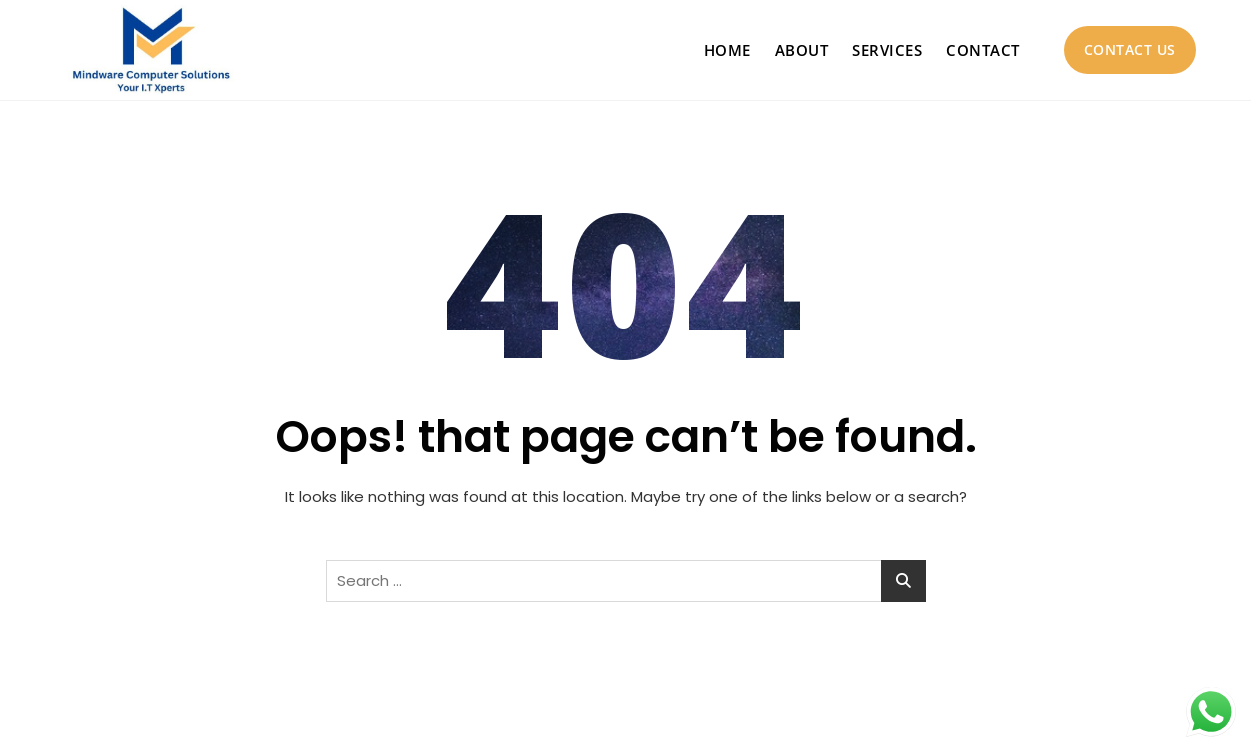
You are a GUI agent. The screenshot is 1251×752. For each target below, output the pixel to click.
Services (887, 50)
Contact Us (1130, 49)
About (802, 50)
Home (727, 50)
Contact (983, 50)
